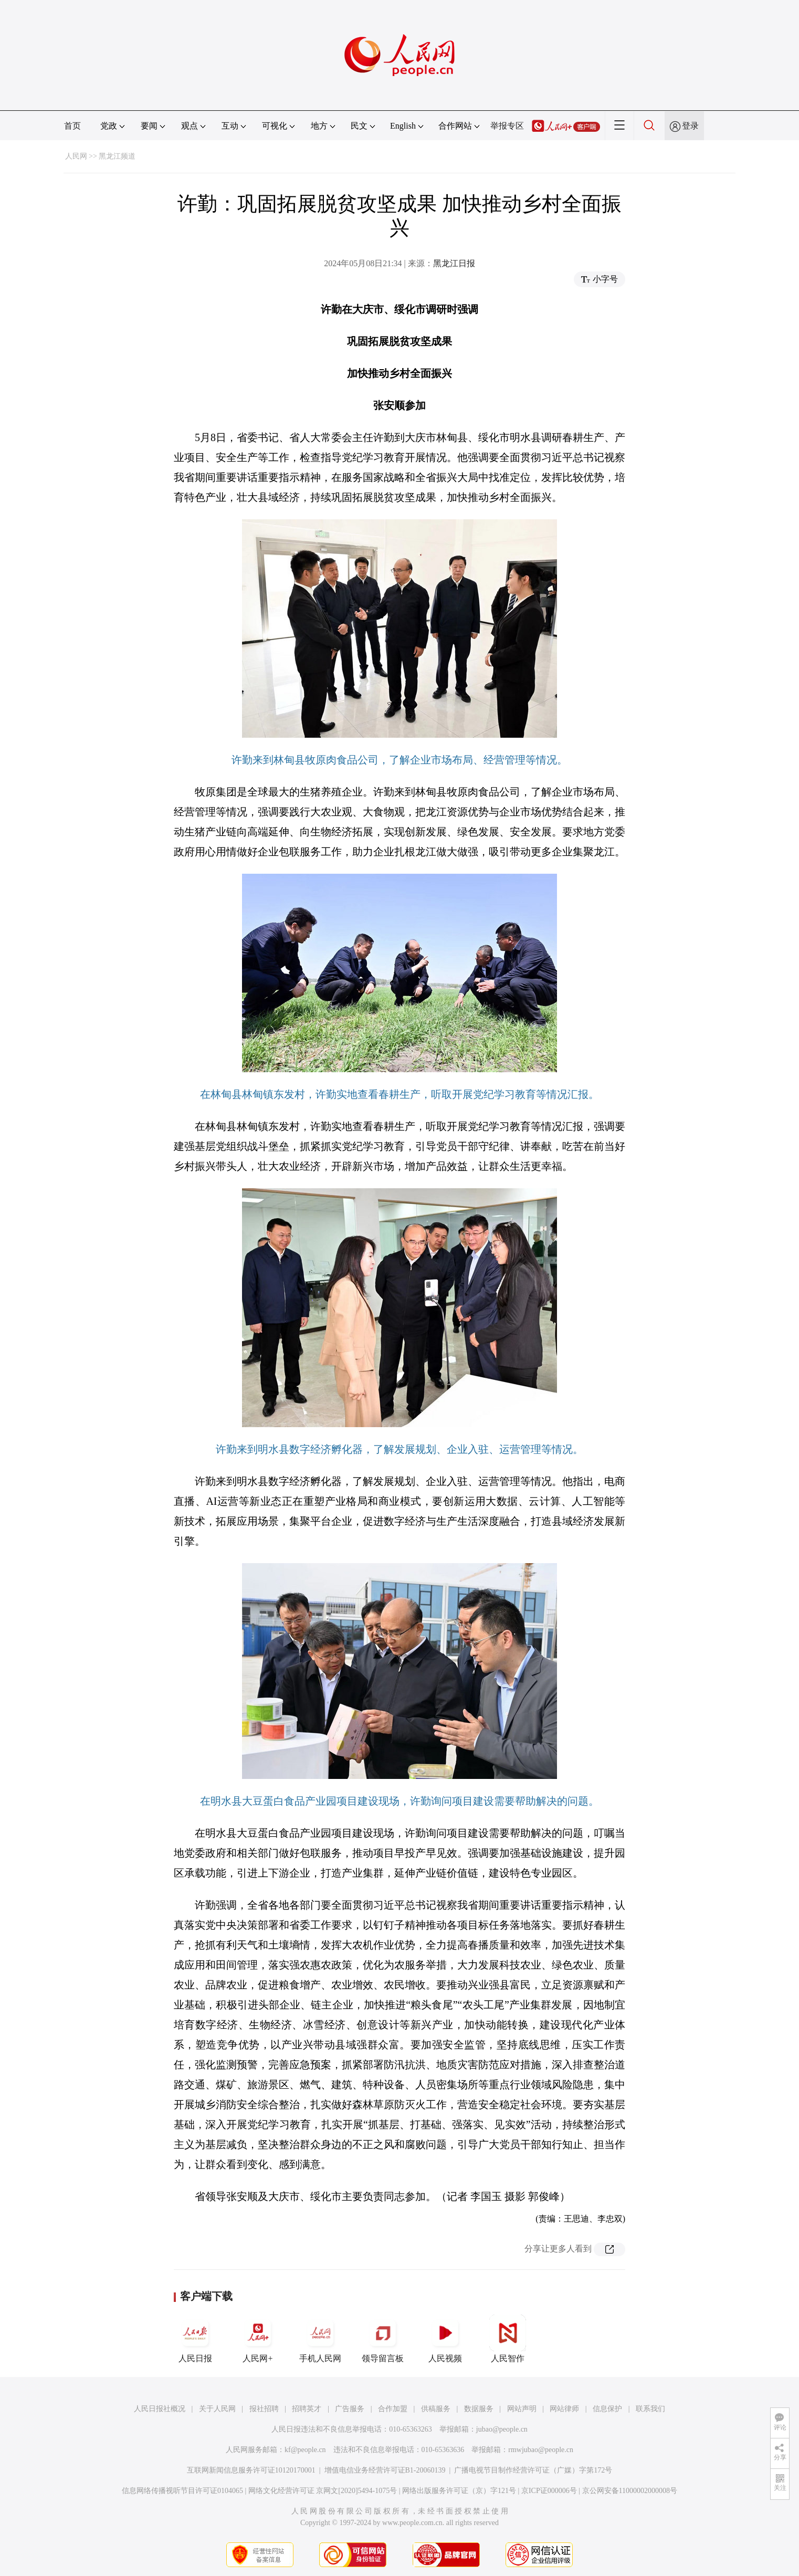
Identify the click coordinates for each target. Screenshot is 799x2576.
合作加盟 (392, 2409)
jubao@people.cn (502, 2429)
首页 (72, 125)
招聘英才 (306, 2409)
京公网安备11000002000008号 (629, 2491)
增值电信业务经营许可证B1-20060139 (385, 2470)
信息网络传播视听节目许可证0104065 (182, 2491)
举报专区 (507, 125)
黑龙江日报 (454, 263)
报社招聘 (264, 2409)
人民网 (76, 156)
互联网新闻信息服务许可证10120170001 (251, 2470)
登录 (690, 125)
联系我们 (650, 2409)
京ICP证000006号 (549, 2491)
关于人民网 (217, 2409)
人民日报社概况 (159, 2409)
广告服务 (349, 2409)
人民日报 (195, 2339)
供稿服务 (435, 2409)
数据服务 (478, 2409)
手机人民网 (320, 2339)
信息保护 (607, 2409)
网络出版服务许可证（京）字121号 (459, 2491)
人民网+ (257, 2339)
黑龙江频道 (117, 156)
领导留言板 (383, 2339)
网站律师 (564, 2409)
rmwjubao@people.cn (540, 2450)
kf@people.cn (305, 2450)
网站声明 (522, 2409)
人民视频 (445, 2339)
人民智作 (507, 2339)
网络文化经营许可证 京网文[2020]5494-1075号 (322, 2491)
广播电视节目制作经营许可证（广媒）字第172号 (533, 2470)
